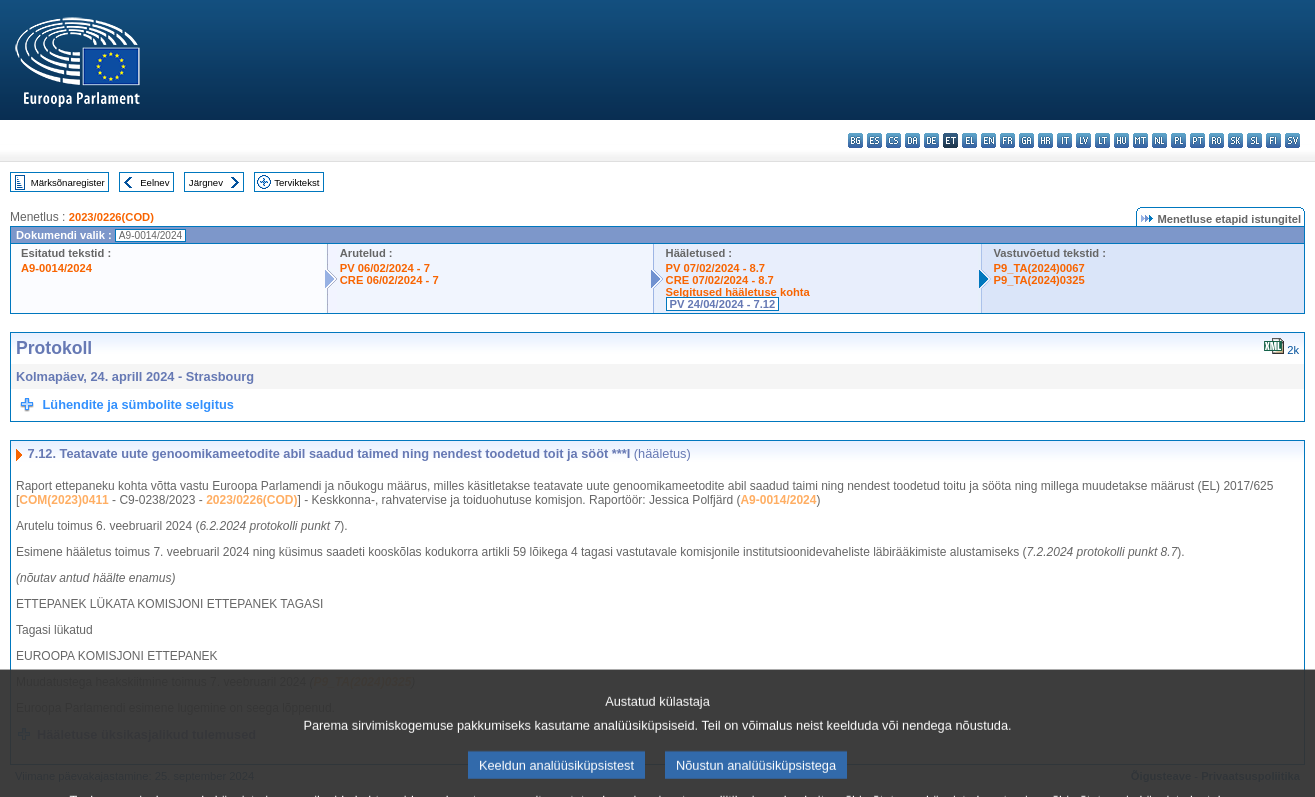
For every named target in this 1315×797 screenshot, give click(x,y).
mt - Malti (1140, 140)
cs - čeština (893, 140)
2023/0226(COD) (111, 217)
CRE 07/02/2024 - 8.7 (720, 280)
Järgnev (206, 182)
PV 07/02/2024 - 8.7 (716, 268)
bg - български (855, 140)
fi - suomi (1273, 140)
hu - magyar (1121, 140)
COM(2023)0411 (63, 500)
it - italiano (1064, 140)
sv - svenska (1292, 140)
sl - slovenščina (1254, 140)
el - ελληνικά (969, 140)
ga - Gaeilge (1026, 140)
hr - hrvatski (1045, 140)
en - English (988, 140)
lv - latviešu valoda (1083, 140)
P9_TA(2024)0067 (1039, 268)
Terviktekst (296, 182)
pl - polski (1178, 140)
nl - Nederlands (1159, 140)
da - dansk (912, 140)
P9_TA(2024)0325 (1039, 280)
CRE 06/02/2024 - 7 (389, 280)
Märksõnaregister (68, 182)
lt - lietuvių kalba (1102, 140)
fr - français (1007, 140)
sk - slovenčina (1235, 140)
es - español (874, 140)
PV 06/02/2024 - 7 (385, 268)
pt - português (1197, 140)
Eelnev (154, 182)
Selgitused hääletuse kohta (738, 292)
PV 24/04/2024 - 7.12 (723, 304)
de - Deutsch (931, 140)
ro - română (1216, 140)
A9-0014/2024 (56, 268)
